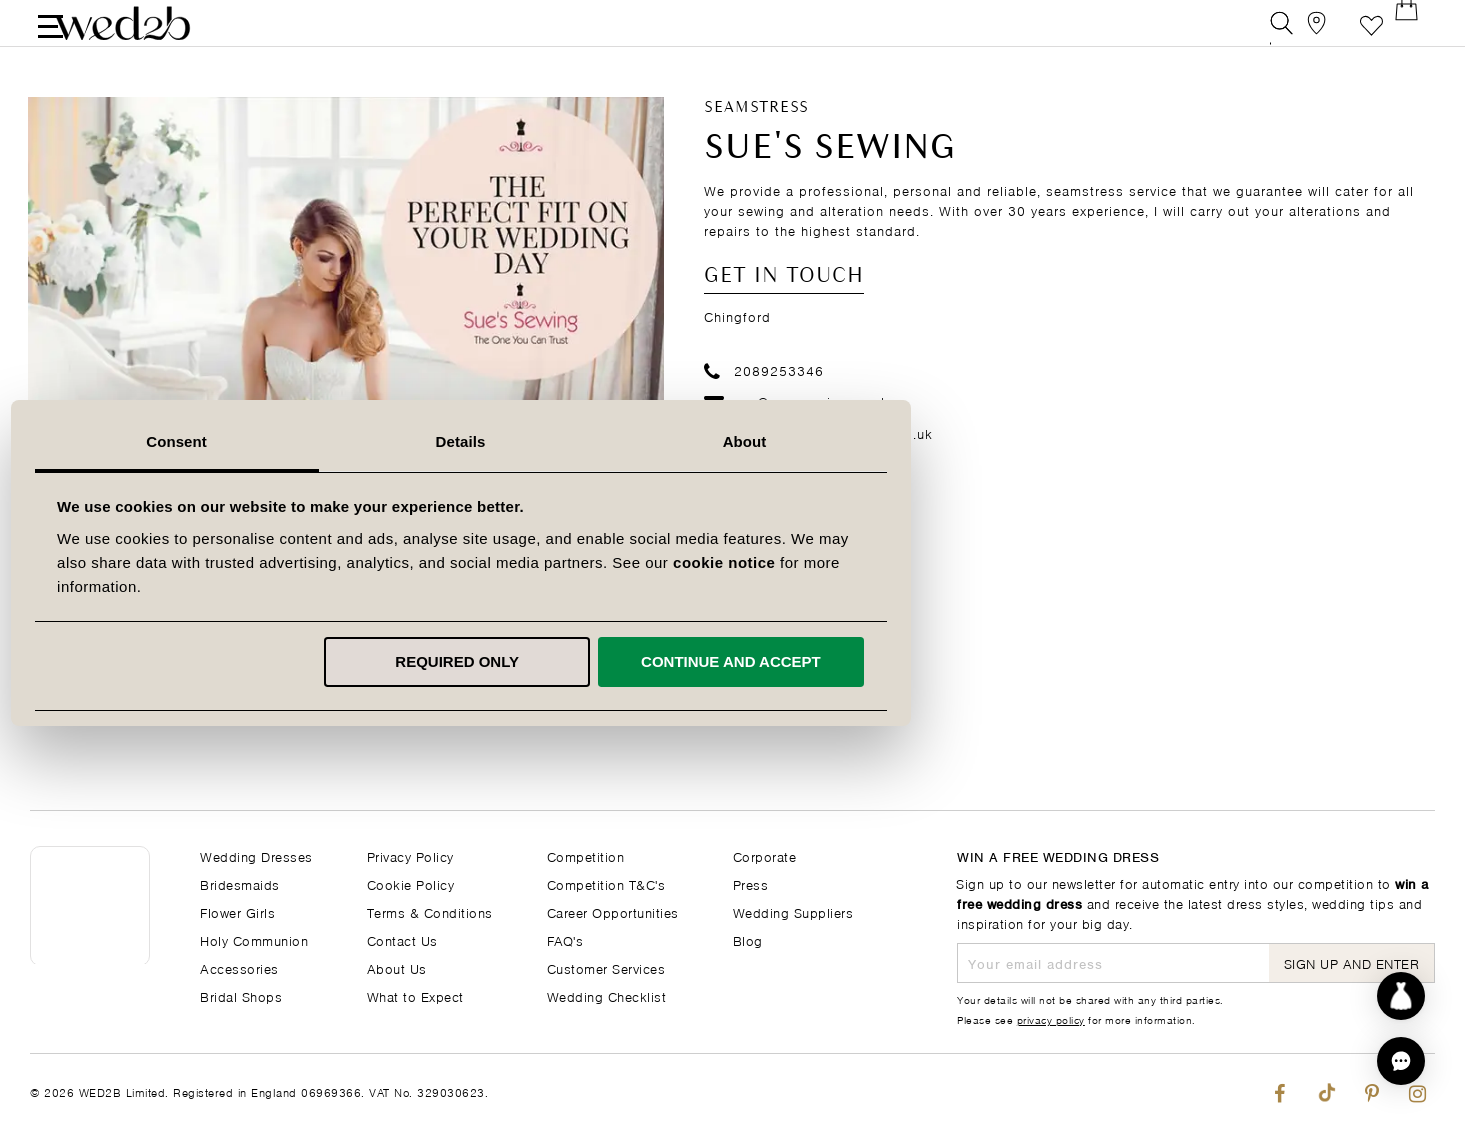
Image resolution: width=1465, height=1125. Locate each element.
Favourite (1371, 34)
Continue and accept (1003, 661)
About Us (397, 967)
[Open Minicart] (1416, 34)
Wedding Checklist (607, 995)
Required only (729, 661)
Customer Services (606, 967)
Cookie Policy (411, 883)
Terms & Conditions (430, 911)
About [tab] (1017, 441)
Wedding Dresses (256, 855)
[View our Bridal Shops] (1326, 34)
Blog (748, 939)
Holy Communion (254, 939)
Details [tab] (733, 441)
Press (751, 883)
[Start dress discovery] (1401, 996)
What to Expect (415, 995)
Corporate (765, 855)
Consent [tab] (448, 441)
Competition (586, 855)
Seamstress (756, 131)
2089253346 (764, 391)
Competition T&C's (606, 883)
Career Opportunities (613, 911)
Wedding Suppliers (793, 911)
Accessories (239, 967)
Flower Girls (237, 911)
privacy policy (1051, 1019)
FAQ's (565, 939)
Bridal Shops (241, 995)
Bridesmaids (240, 883)
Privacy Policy (410, 855)
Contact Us (402, 939)
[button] (1401, 1061)
